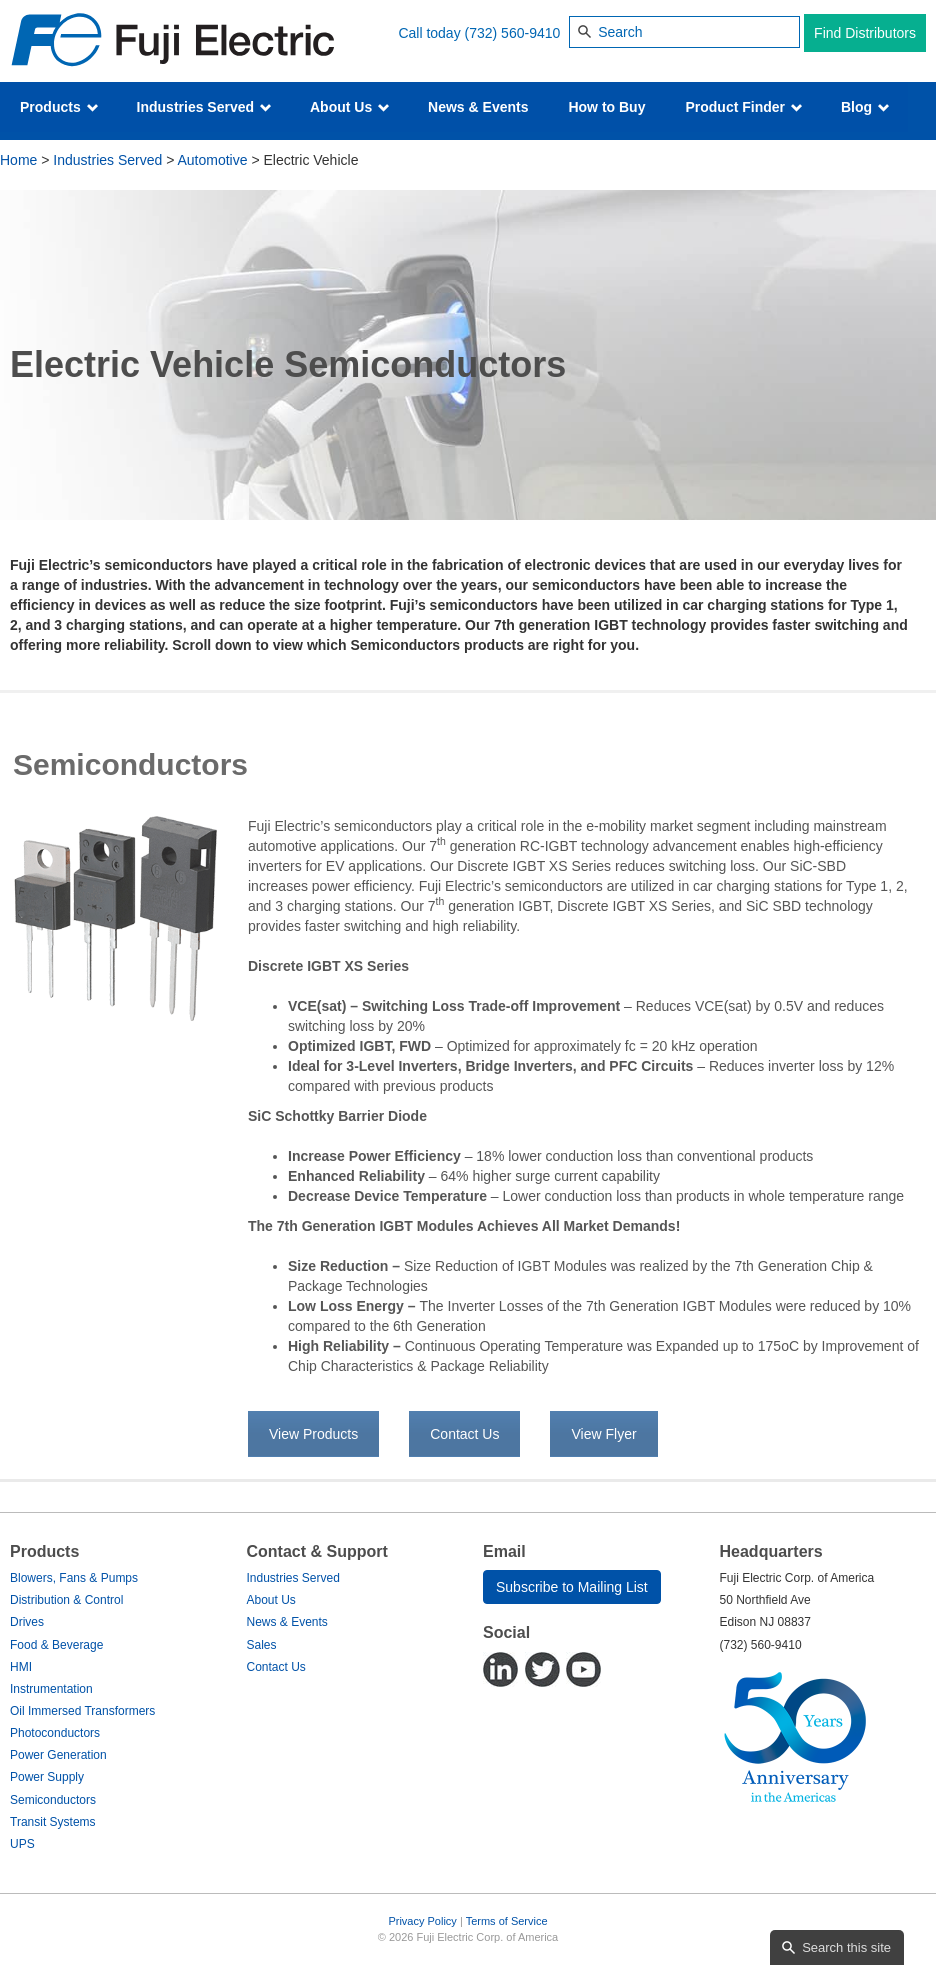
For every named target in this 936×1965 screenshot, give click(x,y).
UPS (22, 1844)
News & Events (478, 107)
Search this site (846, 1947)
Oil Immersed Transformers (82, 1711)
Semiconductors (53, 1800)
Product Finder (743, 107)
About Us (350, 107)
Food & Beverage (56, 1645)
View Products (313, 1434)
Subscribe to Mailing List (572, 1587)
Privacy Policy (422, 1921)
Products (59, 107)
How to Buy (606, 107)
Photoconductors (55, 1733)
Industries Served (204, 107)
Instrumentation (51, 1689)
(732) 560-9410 (513, 33)
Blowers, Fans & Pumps (74, 1578)
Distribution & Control (66, 1600)
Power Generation (58, 1755)
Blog (865, 107)
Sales (262, 1645)
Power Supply (47, 1777)
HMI (21, 1667)
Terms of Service (507, 1921)
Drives (27, 1622)
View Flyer (603, 1434)
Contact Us (464, 1434)
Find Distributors (865, 33)
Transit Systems (53, 1822)
